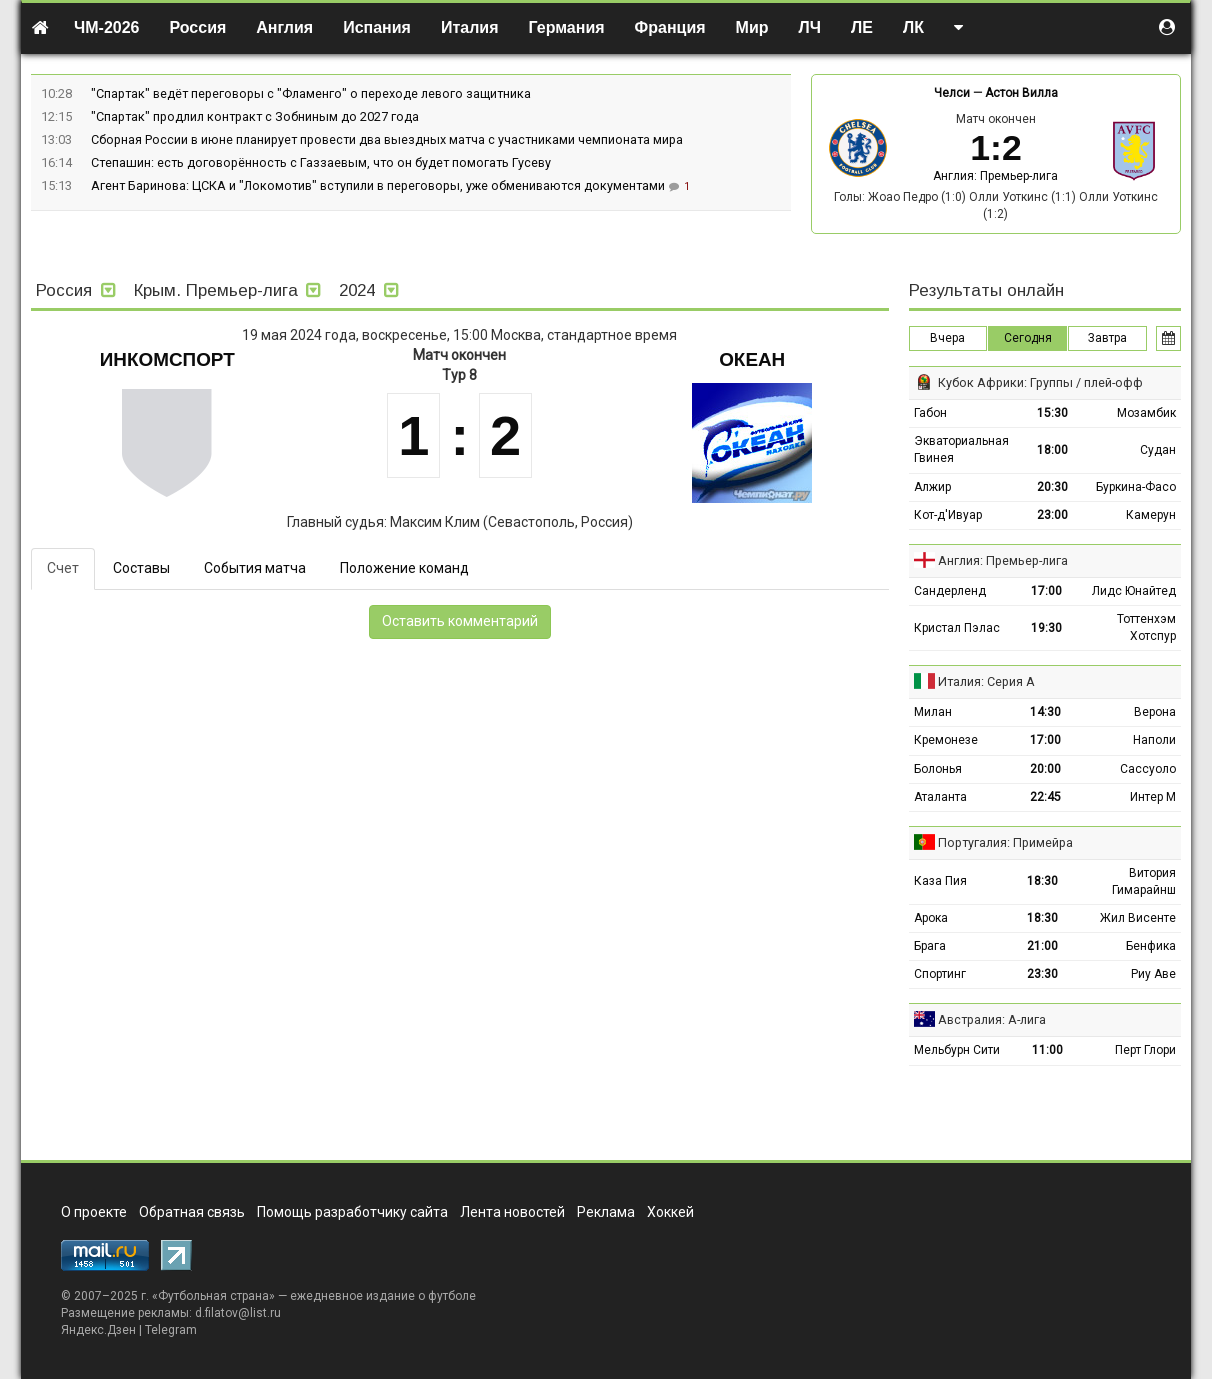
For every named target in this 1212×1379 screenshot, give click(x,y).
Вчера (947, 338)
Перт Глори (1145, 1050)
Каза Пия (940, 881)
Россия (198, 27)
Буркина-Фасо (1136, 487)
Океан (752, 359)
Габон (930, 413)
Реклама (606, 1212)
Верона (1155, 712)
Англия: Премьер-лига (995, 176)
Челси (952, 93)
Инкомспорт (167, 359)
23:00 (1052, 515)
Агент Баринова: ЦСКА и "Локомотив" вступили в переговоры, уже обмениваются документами (379, 185)
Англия (284, 27)
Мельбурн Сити (957, 1050)
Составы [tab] (141, 568)
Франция (670, 27)
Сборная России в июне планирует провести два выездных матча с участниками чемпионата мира (387, 139)
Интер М (1153, 797)
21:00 (1042, 946)
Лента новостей (512, 1212)
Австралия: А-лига (992, 1019)
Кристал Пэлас (957, 628)
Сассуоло (1148, 769)
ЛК (913, 27)
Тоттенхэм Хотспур (1146, 627)
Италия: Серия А (986, 681)
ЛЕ (862, 27)
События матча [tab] (255, 568)
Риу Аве (1153, 974)
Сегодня (1028, 338)
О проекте (94, 1212)
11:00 (1047, 1050)
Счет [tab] (63, 568)
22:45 (1045, 797)
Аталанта (940, 797)
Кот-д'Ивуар (948, 515)
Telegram (171, 1330)
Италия (470, 27)
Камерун (1151, 515)
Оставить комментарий (460, 621)
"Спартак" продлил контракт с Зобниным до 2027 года (255, 116)
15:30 (1052, 413)
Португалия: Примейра (1005, 842)
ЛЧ (810, 27)
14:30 (1045, 712)
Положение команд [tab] (404, 568)
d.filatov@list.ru (238, 1313)
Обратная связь (192, 1212)
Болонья (938, 769)
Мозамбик (1146, 413)
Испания (377, 27)
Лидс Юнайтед (1134, 591)
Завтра (1107, 338)
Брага (930, 946)
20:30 (1052, 487)
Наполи (1154, 740)
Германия (567, 27)
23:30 (1042, 974)
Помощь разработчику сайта (352, 1212)
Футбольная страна (213, 1296)
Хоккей (670, 1212)
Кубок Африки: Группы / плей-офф (1040, 382)
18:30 (1042, 881)
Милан (933, 712)
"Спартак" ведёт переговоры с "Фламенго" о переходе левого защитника (311, 93)
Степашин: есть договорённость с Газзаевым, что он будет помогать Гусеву (321, 162)
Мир (752, 27)
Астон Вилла (1021, 93)
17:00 (1046, 591)
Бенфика (1151, 946)
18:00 (1052, 450)
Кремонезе (946, 740)
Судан (1158, 450)
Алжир (932, 487)
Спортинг (940, 974)
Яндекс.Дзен (98, 1330)
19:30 (1046, 628)
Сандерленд (950, 591)
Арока (931, 918)
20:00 (1045, 769)
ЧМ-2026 (107, 27)
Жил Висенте (1138, 918)
